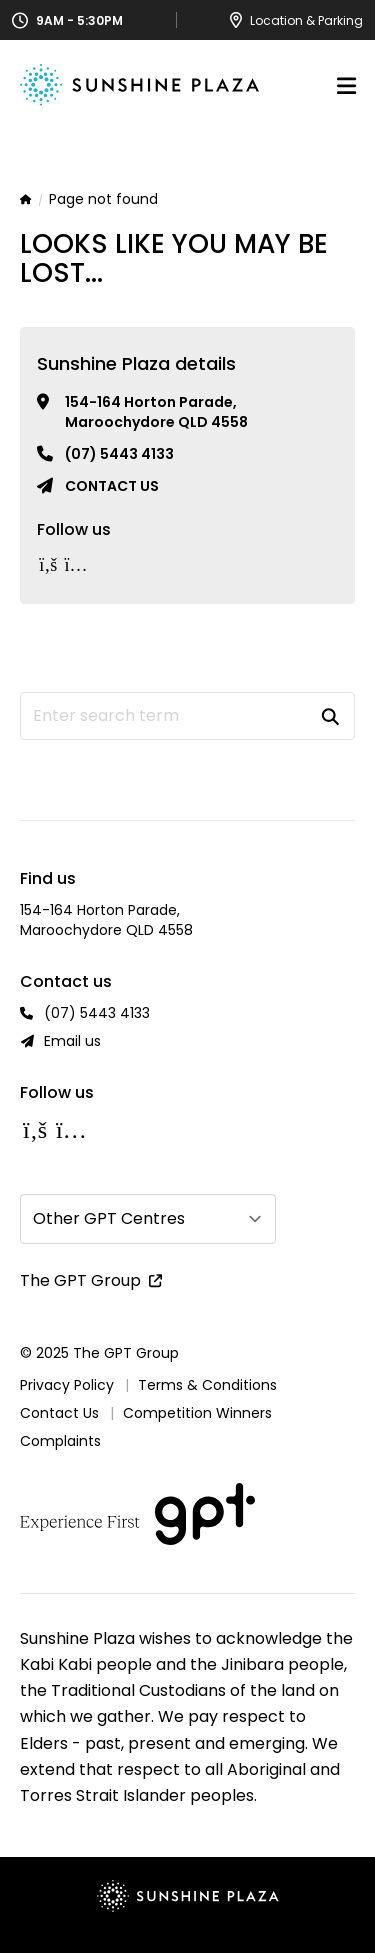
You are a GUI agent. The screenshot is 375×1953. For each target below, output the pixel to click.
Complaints (60, 1441)
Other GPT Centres (109, 1218)
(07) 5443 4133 (119, 454)
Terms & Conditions (207, 1385)
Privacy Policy (67, 1385)
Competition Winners (197, 1413)
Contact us (112, 486)
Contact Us (59, 1413)
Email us (72, 1041)
